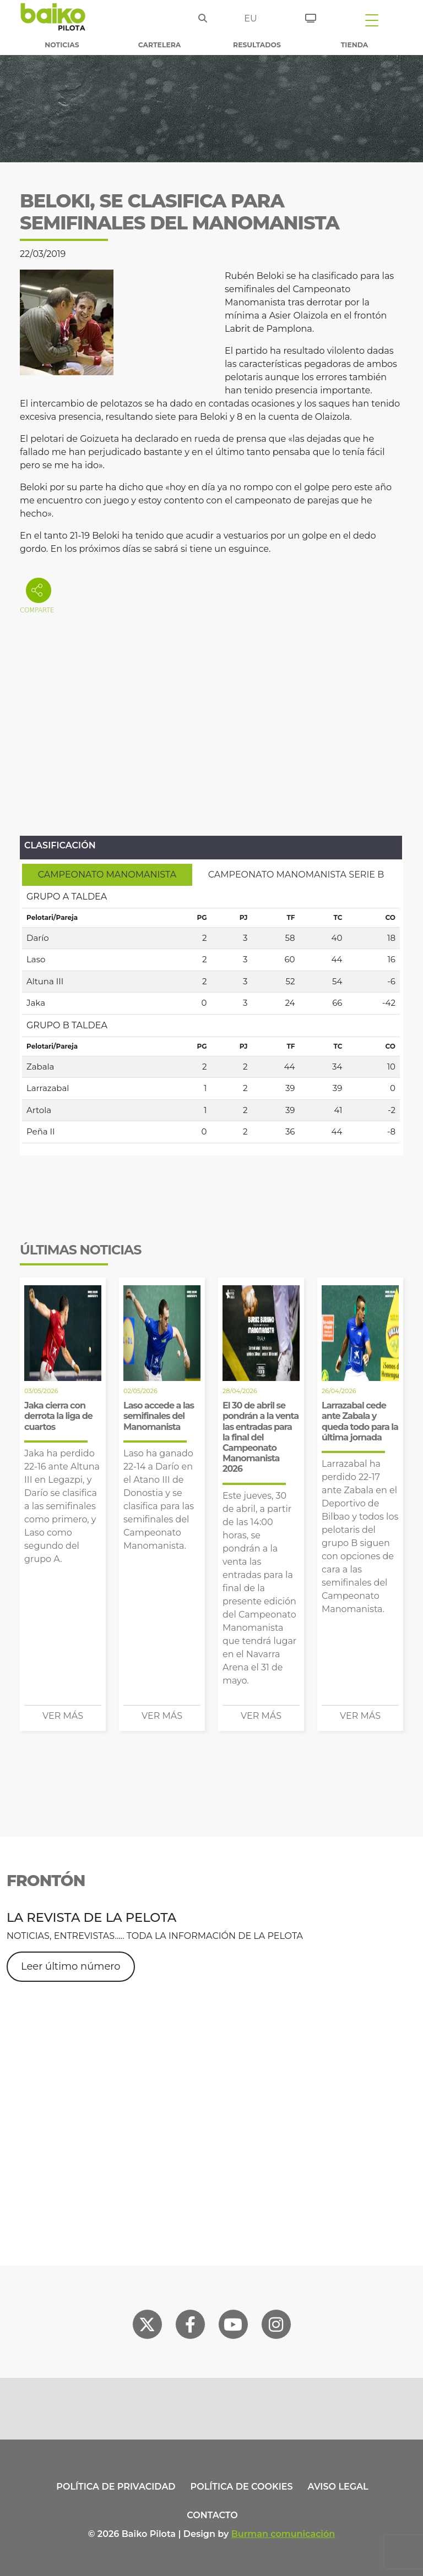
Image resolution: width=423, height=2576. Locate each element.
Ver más (62, 1716)
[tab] (107, 875)
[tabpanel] (211, 1014)
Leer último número (71, 1966)
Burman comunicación (283, 2534)
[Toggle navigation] (371, 19)
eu (250, 18)
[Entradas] (310, 16)
